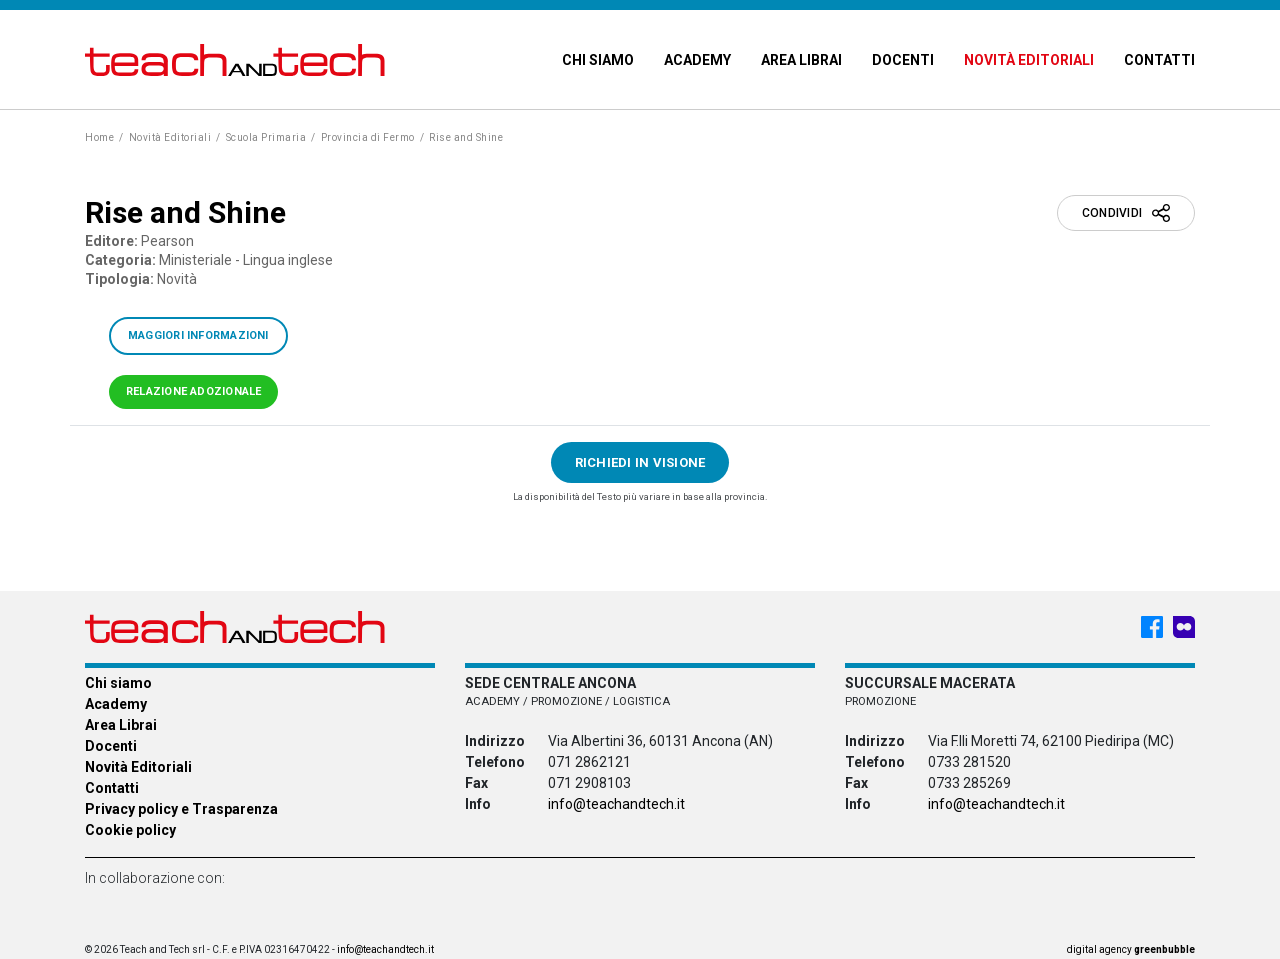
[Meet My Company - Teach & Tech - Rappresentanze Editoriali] (1184, 627)
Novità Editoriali (1029, 60)
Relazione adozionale (193, 391)
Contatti (1159, 60)
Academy (697, 60)
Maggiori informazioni (198, 335)
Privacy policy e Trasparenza (181, 809)
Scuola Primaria (266, 137)
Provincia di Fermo (368, 137)
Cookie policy (130, 830)
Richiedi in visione (640, 462)
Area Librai (801, 60)
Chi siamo (598, 60)
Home (99, 137)
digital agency (1131, 949)
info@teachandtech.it (616, 804)
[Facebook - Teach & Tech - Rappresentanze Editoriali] (1152, 627)
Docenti (903, 60)
